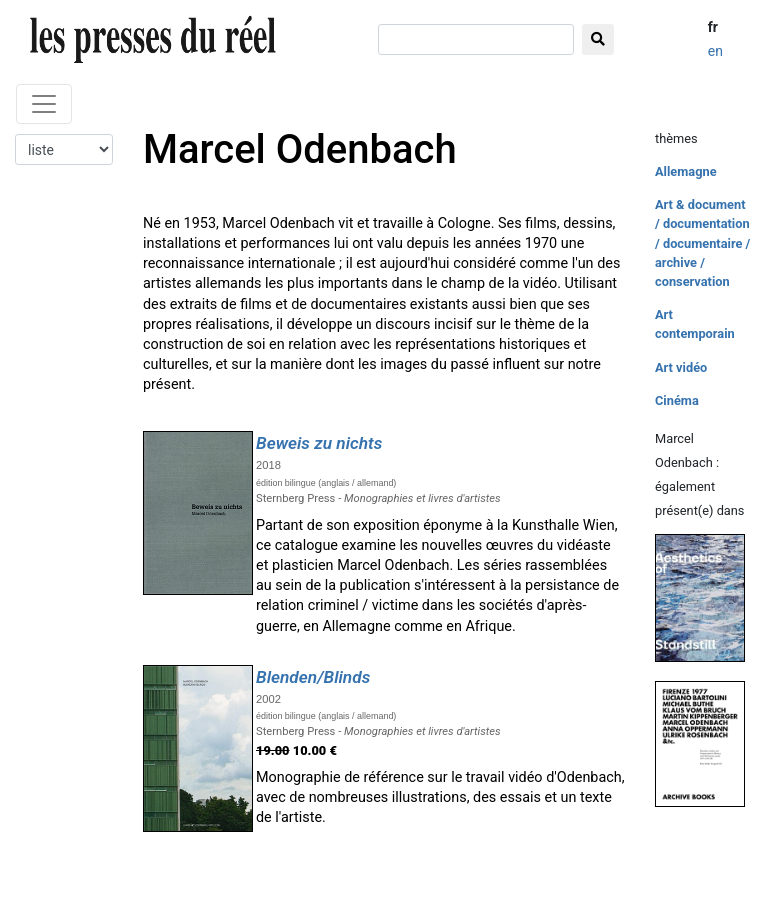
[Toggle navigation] (44, 104)
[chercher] (476, 39)
